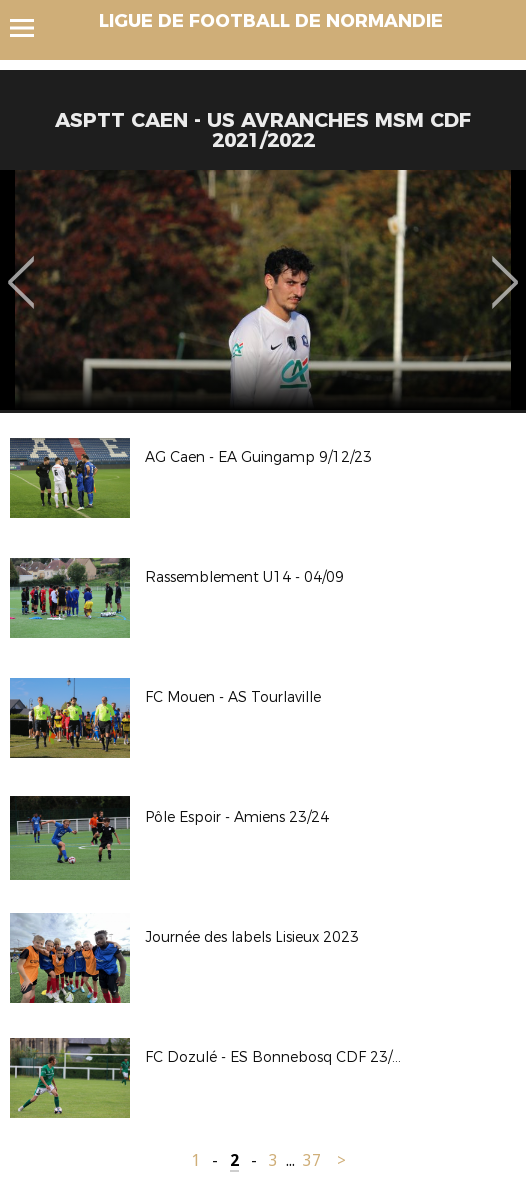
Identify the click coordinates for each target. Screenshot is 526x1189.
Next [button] (505, 268)
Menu (31, 28)
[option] (263, 290)
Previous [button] (21, 268)
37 (312, 1160)
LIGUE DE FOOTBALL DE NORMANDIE (271, 21)
